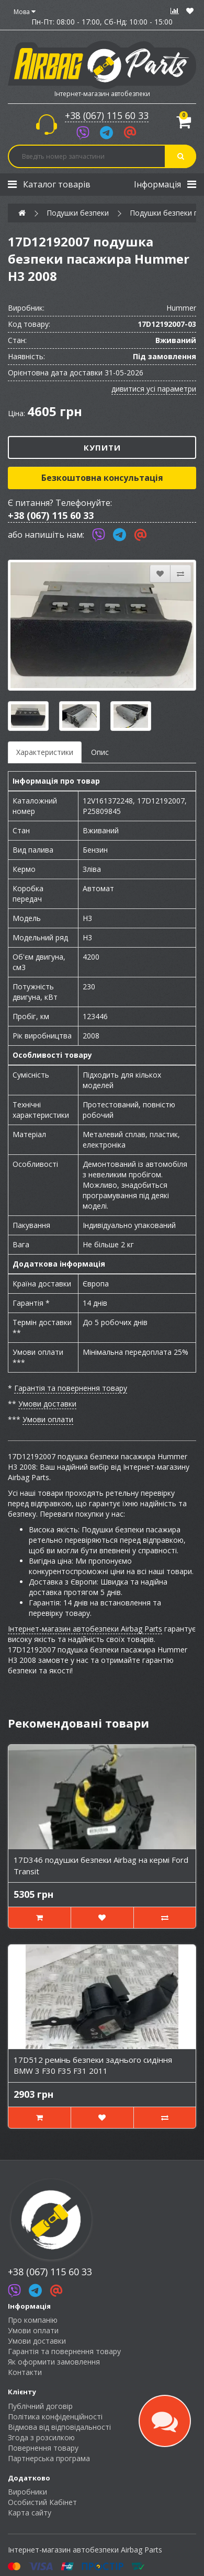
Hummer (181, 308)
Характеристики (44, 752)
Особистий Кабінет (42, 2502)
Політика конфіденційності (55, 2416)
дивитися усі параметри (153, 389)
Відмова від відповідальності (59, 2427)
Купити (102, 447)
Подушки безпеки (78, 213)
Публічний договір (40, 2406)
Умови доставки (47, 1404)
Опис (100, 752)
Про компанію (33, 2320)
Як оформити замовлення (54, 2362)
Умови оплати (47, 1419)
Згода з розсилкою (41, 2437)
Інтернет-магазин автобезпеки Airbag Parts (85, 1629)
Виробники (27, 2492)
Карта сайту (29, 2513)
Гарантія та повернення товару (70, 1388)
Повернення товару (43, 2448)
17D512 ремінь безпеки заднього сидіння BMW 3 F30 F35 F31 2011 (93, 2065)
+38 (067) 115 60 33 (107, 115)
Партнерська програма (49, 2458)
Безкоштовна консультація (102, 477)
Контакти (25, 2372)
